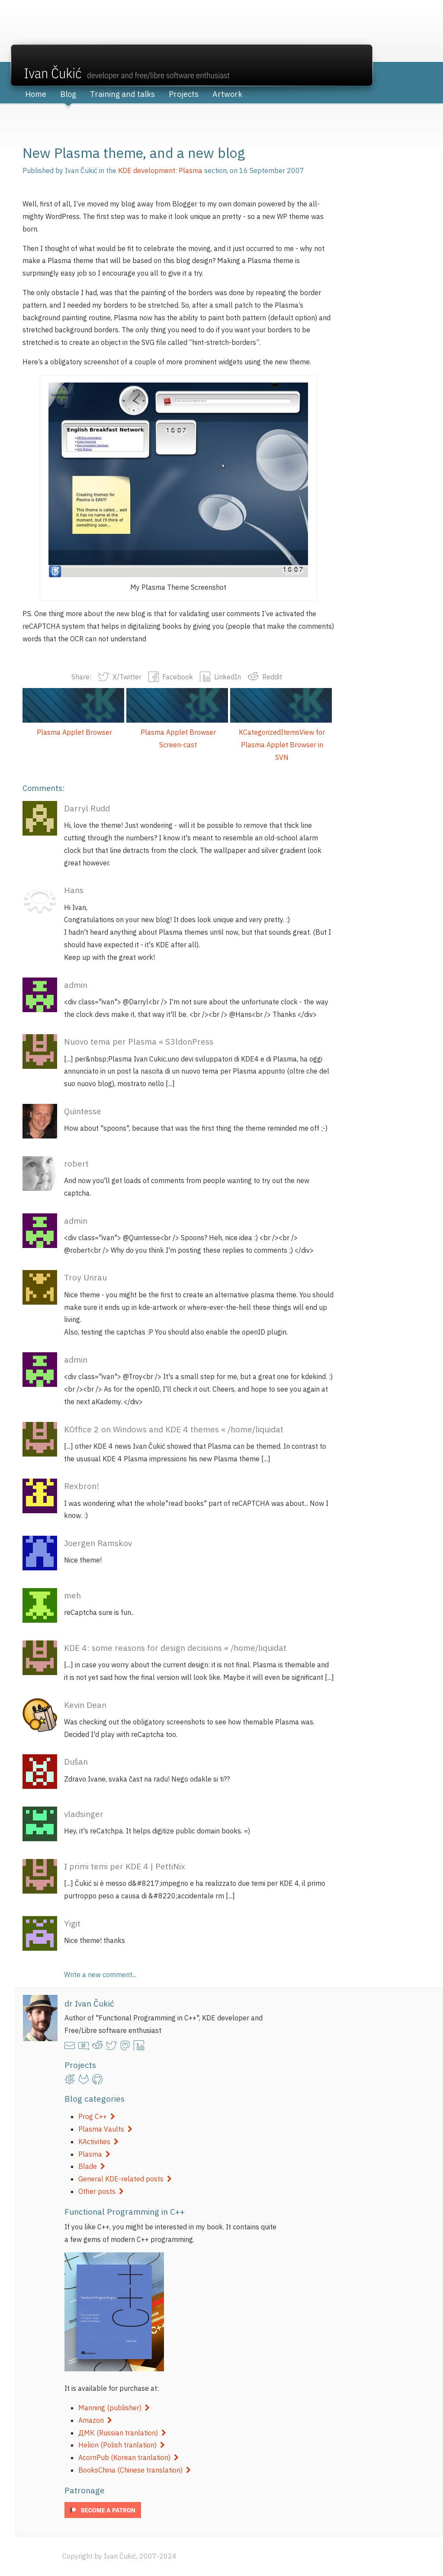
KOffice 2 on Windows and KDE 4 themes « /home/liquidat (173, 1429)
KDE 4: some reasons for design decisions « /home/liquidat (175, 1647)
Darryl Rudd (87, 808)
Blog (68, 94)
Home (35, 94)
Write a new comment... (100, 1974)
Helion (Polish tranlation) (121, 2445)
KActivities (98, 2141)
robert (76, 1163)
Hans (73, 889)
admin (75, 984)
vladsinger (83, 1813)
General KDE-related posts (125, 2178)
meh (72, 1595)
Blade (91, 2166)
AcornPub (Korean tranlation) (128, 2457)
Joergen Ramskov (98, 1542)
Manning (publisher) (114, 2407)
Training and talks (122, 94)
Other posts (101, 2191)
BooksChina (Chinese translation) (134, 2470)
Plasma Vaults (105, 2129)
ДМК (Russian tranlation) (122, 2432)
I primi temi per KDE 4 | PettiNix (124, 1866)
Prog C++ (96, 2116)
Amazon (95, 2420)
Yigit (72, 1923)
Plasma (94, 2154)
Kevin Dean (85, 1704)
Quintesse (82, 1111)
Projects (184, 94)
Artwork (227, 94)
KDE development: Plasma (160, 170)
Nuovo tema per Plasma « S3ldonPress (138, 1041)
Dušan (76, 1761)
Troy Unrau (85, 1277)
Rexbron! (81, 1485)
